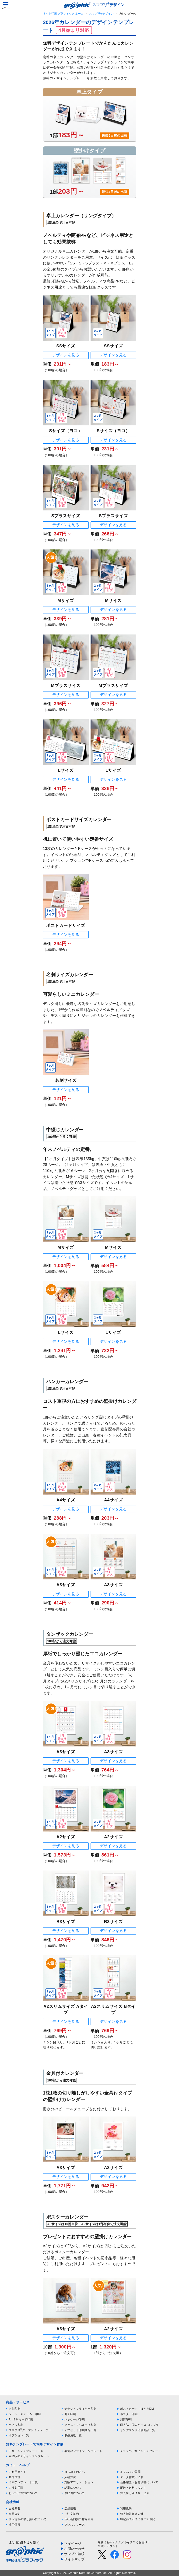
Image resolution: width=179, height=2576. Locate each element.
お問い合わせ (74, 2549)
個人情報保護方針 (132, 2513)
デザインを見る (65, 355)
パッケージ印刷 (74, 2419)
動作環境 (14, 2477)
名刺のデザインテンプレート (83, 2451)
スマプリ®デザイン (101, 13)
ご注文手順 (16, 2487)
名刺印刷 (14, 2408)
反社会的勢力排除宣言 (79, 2519)
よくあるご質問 (130, 2471)
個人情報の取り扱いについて (28, 2519)
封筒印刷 (126, 2419)
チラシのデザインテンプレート (140, 2451)
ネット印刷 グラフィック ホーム (63, 13)
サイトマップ (74, 2559)
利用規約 (126, 2508)
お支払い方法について (23, 2493)
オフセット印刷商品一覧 (80, 2430)
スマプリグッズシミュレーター (30, 2430)
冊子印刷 (70, 2414)
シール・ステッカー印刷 (25, 2414)
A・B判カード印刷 (21, 2419)
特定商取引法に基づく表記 (137, 2519)
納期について (73, 2487)
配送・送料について (133, 2487)
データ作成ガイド (132, 2477)
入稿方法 (70, 2477)
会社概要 (14, 2508)
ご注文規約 (71, 2513)
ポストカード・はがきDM (137, 2408)
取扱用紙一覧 (73, 2435)
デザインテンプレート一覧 (26, 2451)
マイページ (72, 2543)
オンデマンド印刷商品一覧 (137, 2430)
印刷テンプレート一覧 (23, 2482)
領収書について (74, 2493)
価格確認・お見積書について (139, 2482)
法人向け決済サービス (134, 2493)
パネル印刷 (16, 2424)
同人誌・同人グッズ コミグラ (139, 2424)
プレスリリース (74, 2524)
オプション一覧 (19, 2435)
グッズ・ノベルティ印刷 (80, 2424)
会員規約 (14, 2513)
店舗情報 (70, 2508)
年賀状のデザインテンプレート (29, 2456)
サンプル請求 (74, 2554)
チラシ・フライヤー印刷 (80, 2408)
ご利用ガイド (17, 2471)
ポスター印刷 (129, 2414)
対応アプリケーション (79, 2482)
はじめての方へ (74, 2471)
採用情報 (14, 2524)
